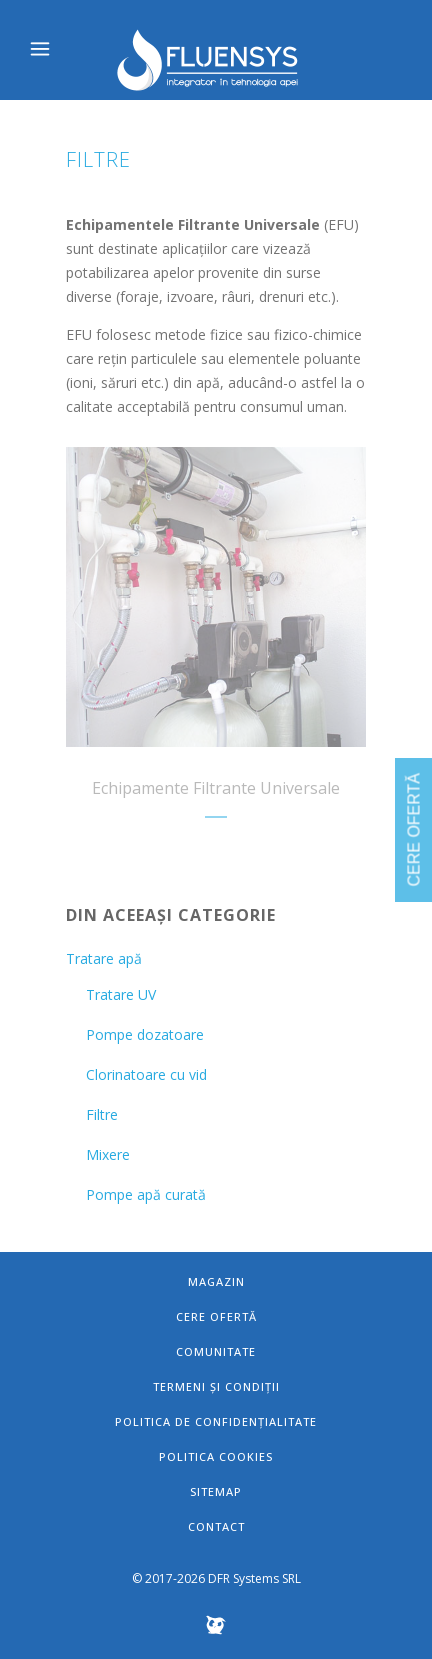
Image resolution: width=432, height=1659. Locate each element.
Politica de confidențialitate (216, 1421)
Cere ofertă (216, 1316)
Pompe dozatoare (145, 1034)
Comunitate (216, 1351)
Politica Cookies (216, 1456)
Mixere (108, 1154)
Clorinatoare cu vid (146, 1074)
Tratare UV (121, 994)
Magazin (216, 1281)
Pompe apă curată (146, 1194)
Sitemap (216, 1491)
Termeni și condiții (216, 1386)
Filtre (102, 1114)
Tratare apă (104, 958)
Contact (216, 1526)
